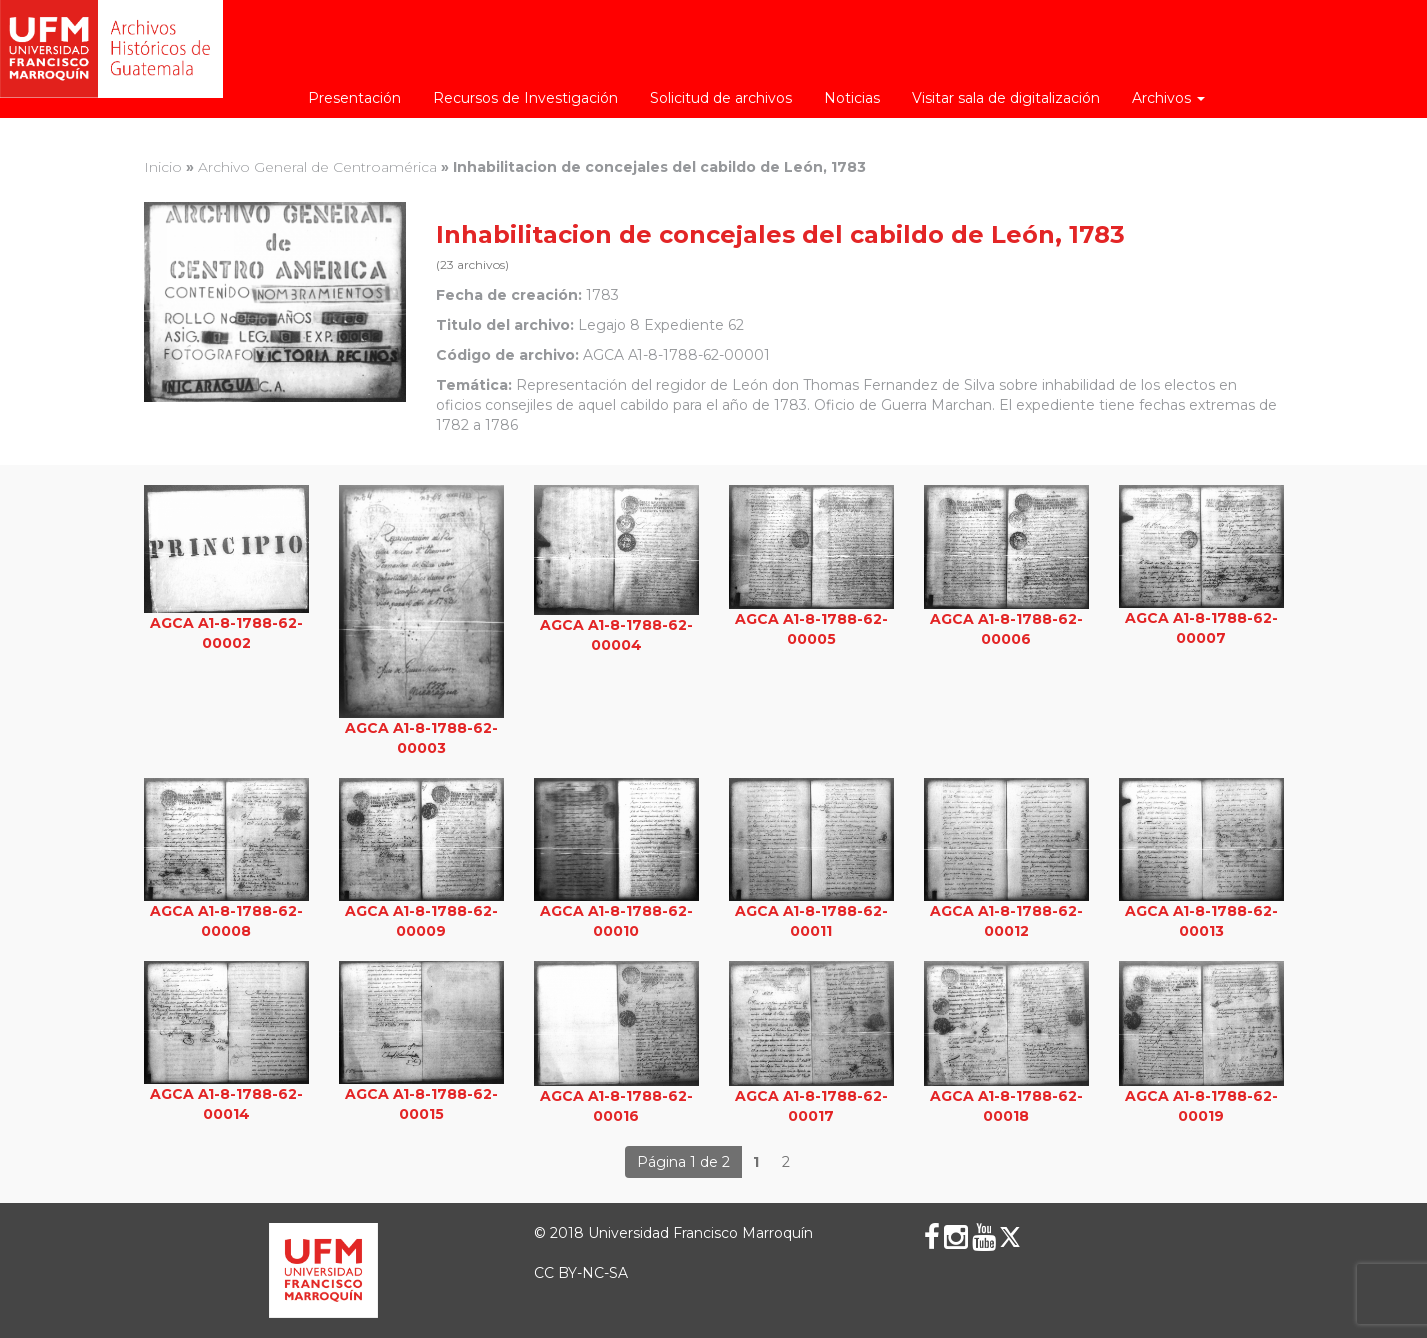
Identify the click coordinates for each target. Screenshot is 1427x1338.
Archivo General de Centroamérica (317, 167)
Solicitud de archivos (721, 98)
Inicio (163, 167)
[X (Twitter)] (1010, 1237)
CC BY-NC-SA (581, 1273)
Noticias (852, 98)
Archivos (1168, 98)
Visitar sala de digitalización (1006, 98)
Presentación (354, 98)
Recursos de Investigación (525, 98)
